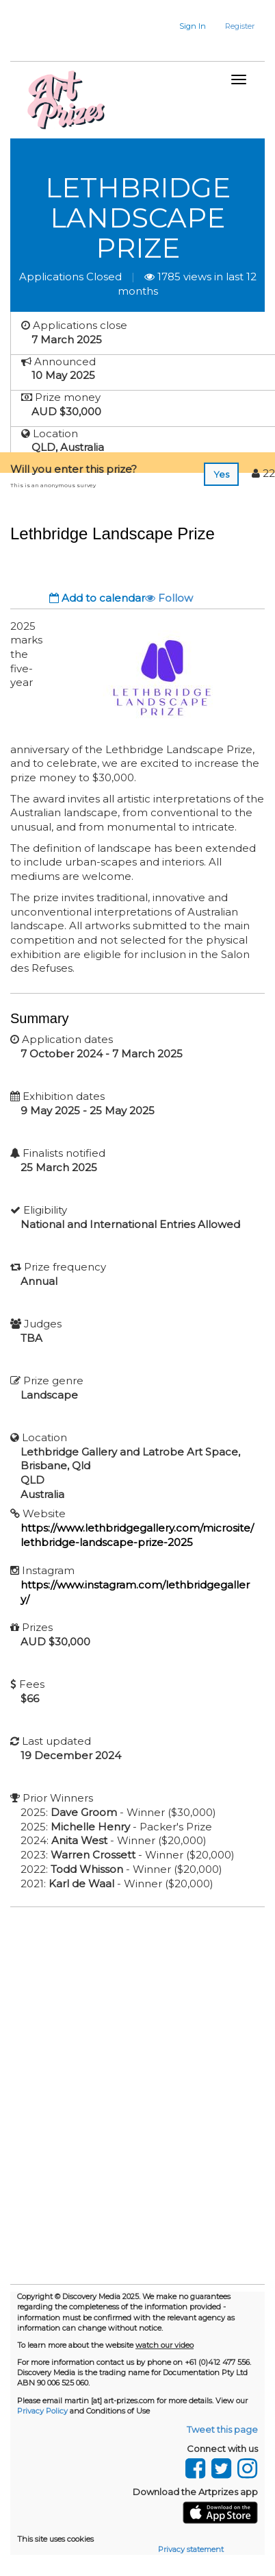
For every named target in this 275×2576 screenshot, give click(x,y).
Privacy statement (191, 2549)
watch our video (164, 2345)
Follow (169, 597)
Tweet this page (222, 2429)
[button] (184, 26)
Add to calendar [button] (97, 597)
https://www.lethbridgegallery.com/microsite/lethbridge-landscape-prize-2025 (137, 1535)
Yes (221, 474)
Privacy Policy (42, 2411)
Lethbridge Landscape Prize (138, 218)
